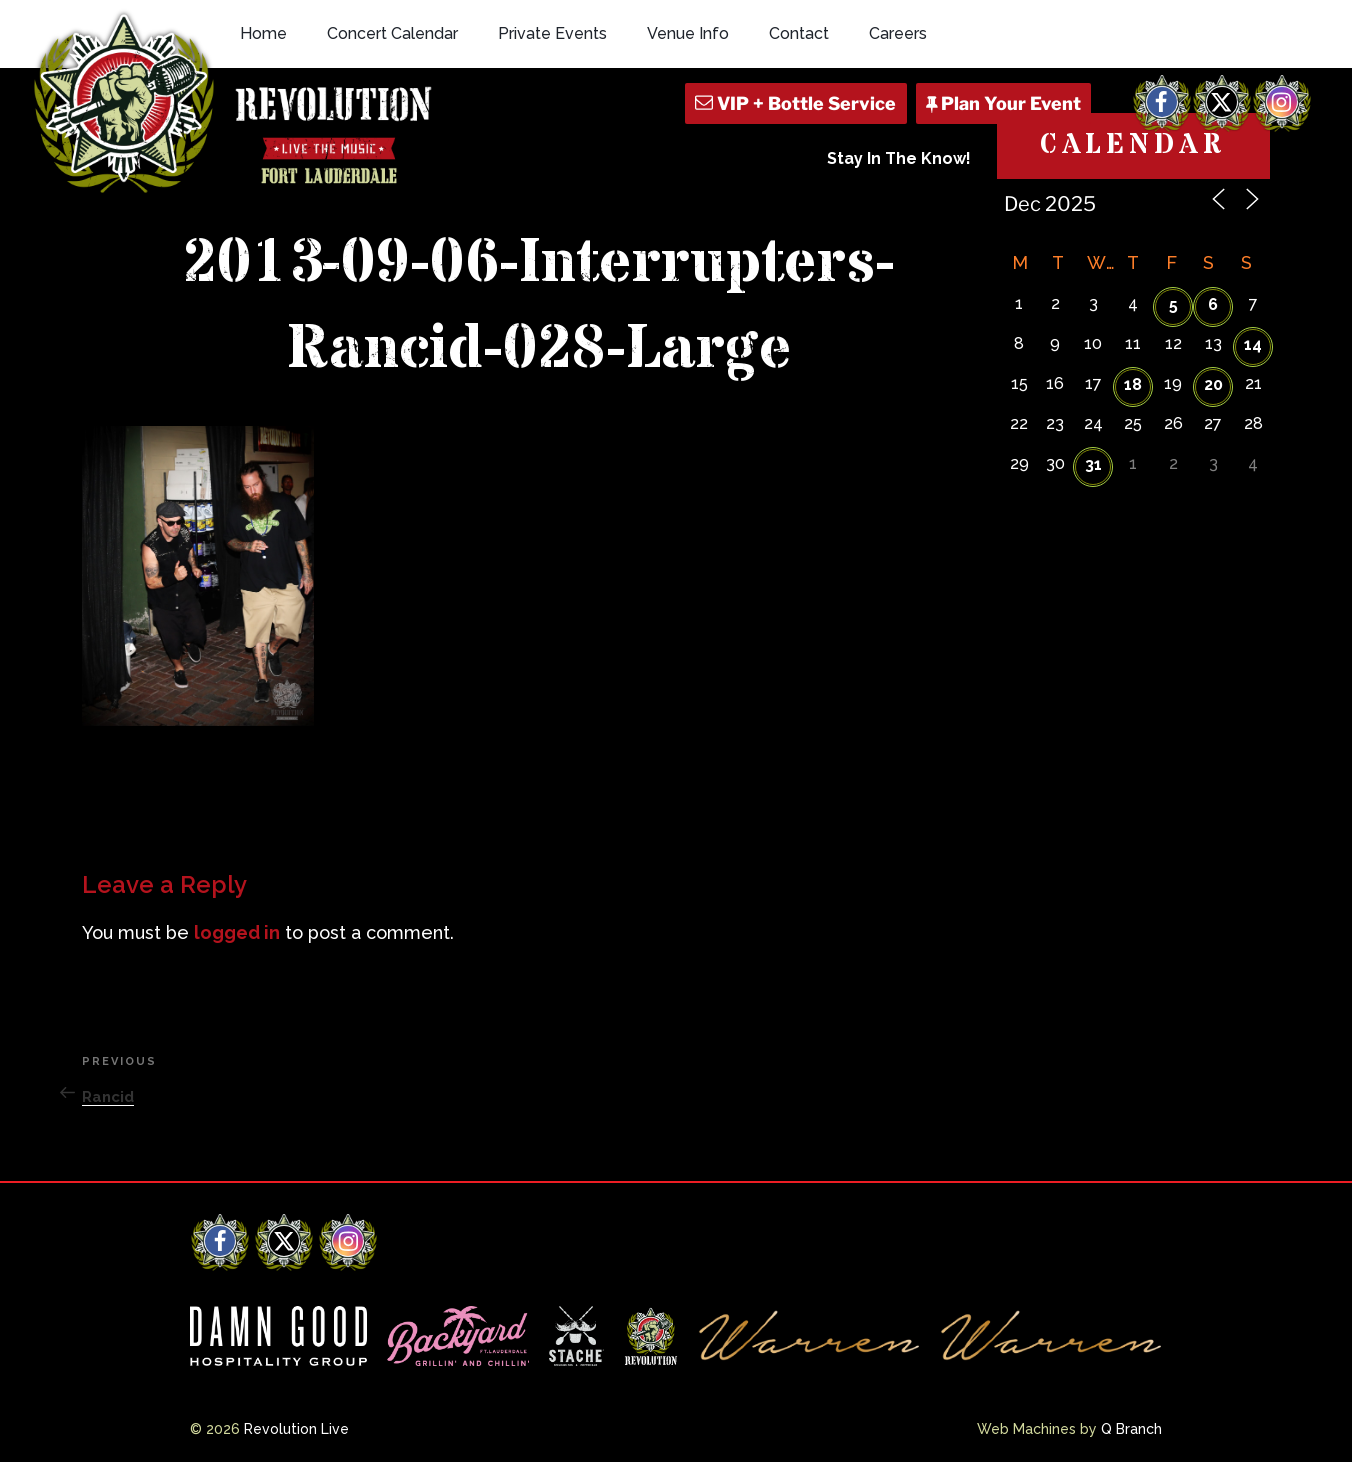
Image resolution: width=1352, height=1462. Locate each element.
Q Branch (1131, 1429)
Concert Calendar (392, 33)
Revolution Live (296, 1429)
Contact (799, 33)
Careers (898, 33)
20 (1213, 384)
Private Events (552, 33)
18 (1133, 384)
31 (1093, 464)
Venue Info (688, 33)
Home (263, 33)
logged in (237, 932)
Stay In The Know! (899, 158)
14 (1253, 344)
